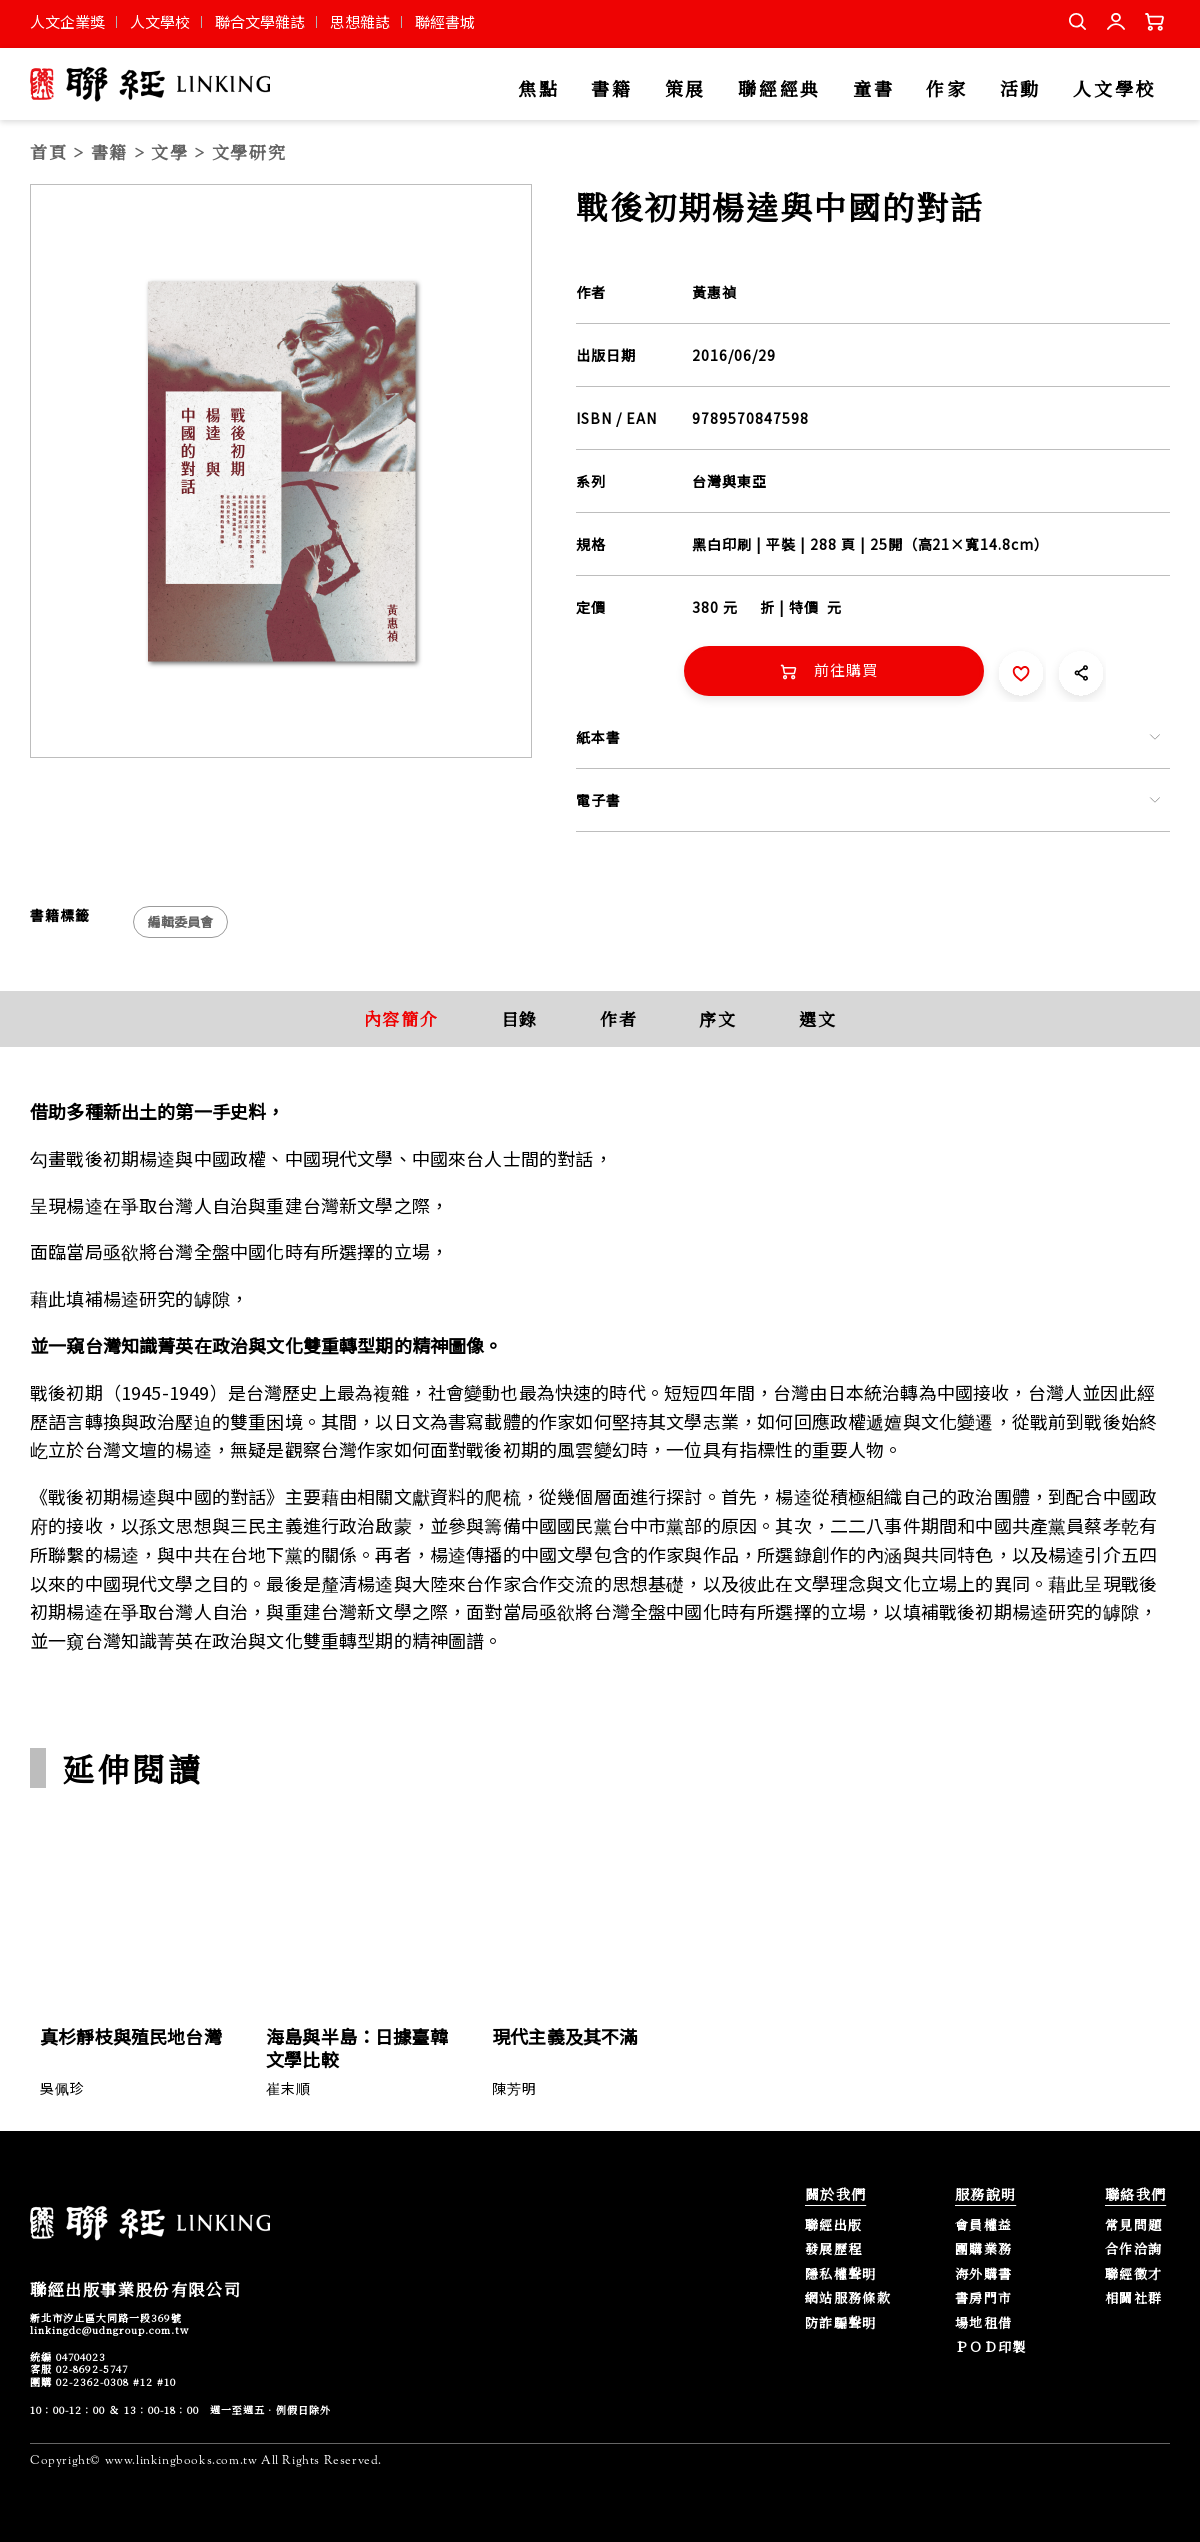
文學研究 (249, 151)
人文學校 (160, 21)
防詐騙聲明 (841, 2323)
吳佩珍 (62, 2088)
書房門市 (983, 2298)
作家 (946, 89)
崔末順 (288, 2088)
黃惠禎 (714, 292)
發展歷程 (833, 2249)
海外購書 (983, 2274)
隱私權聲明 (841, 2274)
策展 (685, 89)
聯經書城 (445, 21)
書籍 (611, 89)
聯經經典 (779, 89)
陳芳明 (514, 2088)
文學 (169, 151)
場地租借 (983, 2323)
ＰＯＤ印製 (991, 2347)
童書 (873, 89)
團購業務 (983, 2249)
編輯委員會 (180, 921)
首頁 (48, 151)
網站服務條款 (848, 2298)
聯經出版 (833, 2225)
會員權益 (983, 2225)
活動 (1020, 89)
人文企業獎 (67, 21)
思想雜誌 (360, 21)
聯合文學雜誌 (260, 21)
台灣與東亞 (729, 481)
